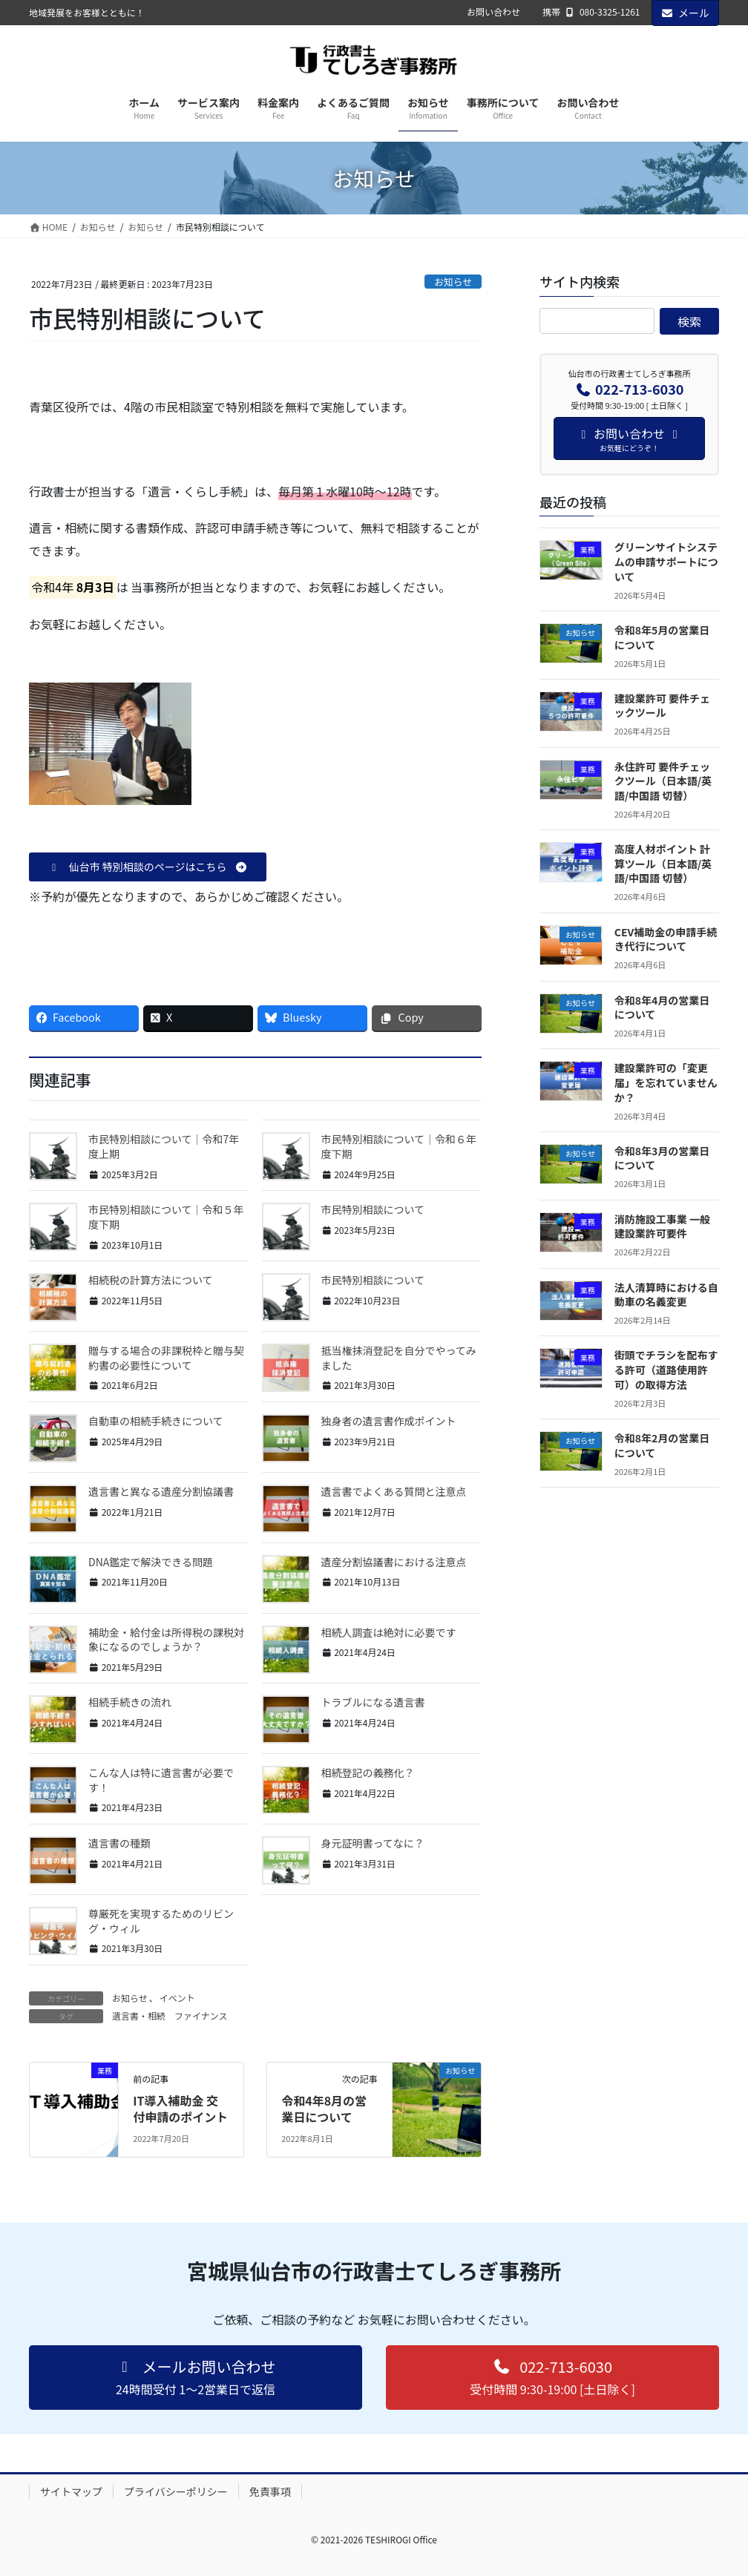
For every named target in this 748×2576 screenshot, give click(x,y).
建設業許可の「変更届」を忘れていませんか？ (666, 1082)
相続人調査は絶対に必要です (388, 1632)
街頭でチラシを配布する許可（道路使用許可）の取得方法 (666, 1369)
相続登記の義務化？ (368, 1772)
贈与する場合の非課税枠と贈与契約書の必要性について (166, 1358)
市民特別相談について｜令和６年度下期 (399, 1146)
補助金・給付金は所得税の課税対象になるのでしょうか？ (166, 1640)
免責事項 (270, 2491)
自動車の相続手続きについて (155, 1420)
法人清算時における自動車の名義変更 (666, 1295)
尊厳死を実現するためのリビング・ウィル (161, 1921)
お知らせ (453, 282)
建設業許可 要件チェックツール (662, 705)
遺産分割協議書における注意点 (394, 1561)
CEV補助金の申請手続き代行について (665, 939)
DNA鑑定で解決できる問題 (150, 1561)
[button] (147, 867)
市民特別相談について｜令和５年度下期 (166, 1217)
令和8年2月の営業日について (662, 1445)
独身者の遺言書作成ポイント (388, 1420)
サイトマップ (71, 2491)
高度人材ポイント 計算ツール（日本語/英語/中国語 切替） (663, 863)
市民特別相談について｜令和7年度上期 (163, 1146)
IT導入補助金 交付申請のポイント (180, 2109)
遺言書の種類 (119, 1843)
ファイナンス (201, 2015)
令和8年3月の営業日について (662, 1158)
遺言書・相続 (138, 2015)
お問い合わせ (493, 12)
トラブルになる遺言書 (373, 1702)
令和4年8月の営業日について (324, 2109)
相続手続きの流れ (129, 1702)
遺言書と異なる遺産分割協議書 (161, 1491)
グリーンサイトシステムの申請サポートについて (666, 561)
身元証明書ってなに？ (372, 1843)
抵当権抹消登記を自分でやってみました (398, 1358)
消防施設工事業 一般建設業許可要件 (662, 1226)
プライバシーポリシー (176, 2491)
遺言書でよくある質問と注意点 (394, 1491)
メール (685, 12)
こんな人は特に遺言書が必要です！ (161, 1780)
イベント (177, 1997)
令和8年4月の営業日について (662, 1007)
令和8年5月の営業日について (662, 637)
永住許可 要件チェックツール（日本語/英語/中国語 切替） (663, 781)
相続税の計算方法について (150, 1279)
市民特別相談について (373, 1209)
